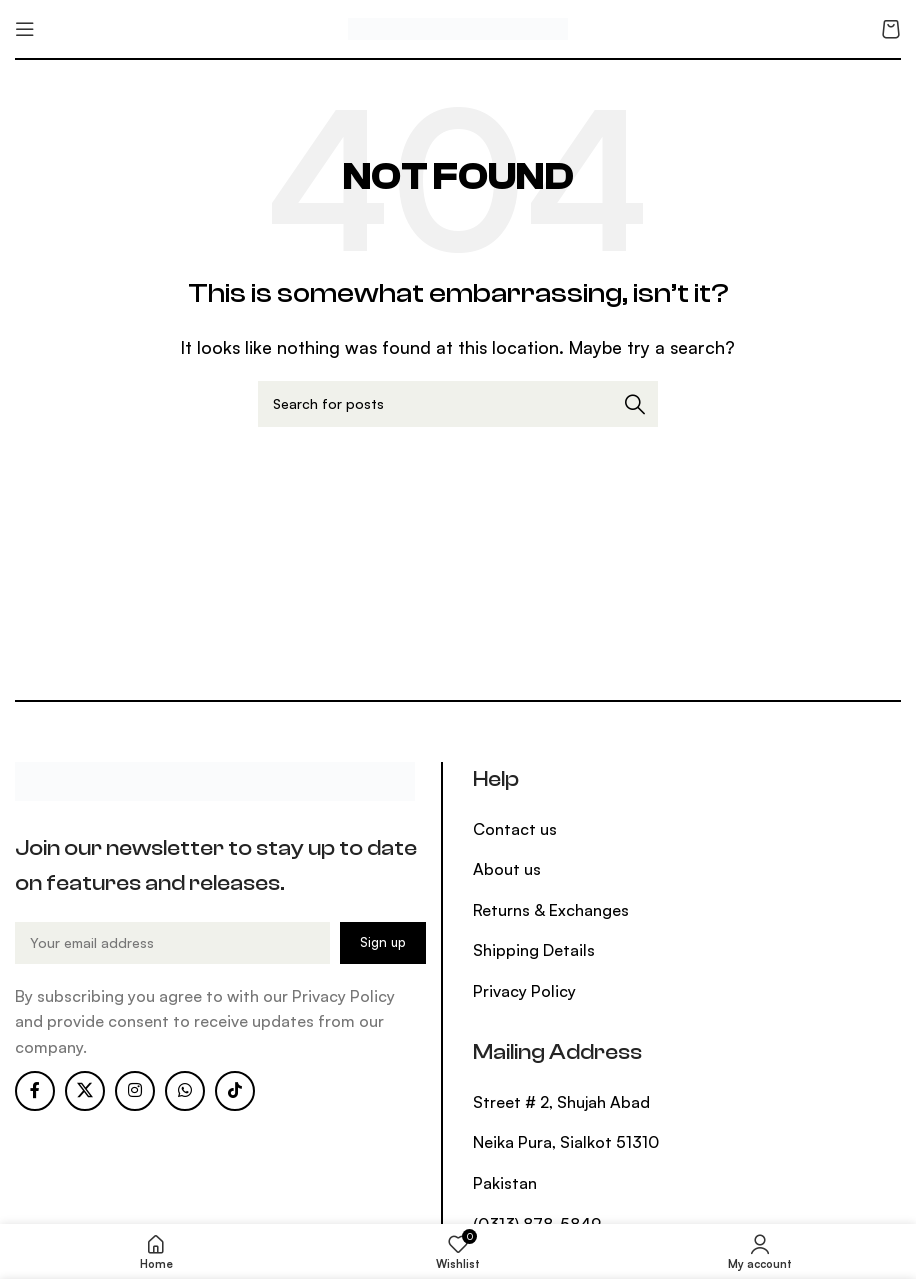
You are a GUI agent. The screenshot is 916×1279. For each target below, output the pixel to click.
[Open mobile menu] (25, 29)
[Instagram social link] (135, 1091)
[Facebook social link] (35, 1091)
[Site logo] (458, 27)
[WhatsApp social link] (185, 1091)
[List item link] (569, 830)
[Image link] (215, 779)
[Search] (458, 404)
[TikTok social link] (235, 1091)
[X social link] (85, 1091)
